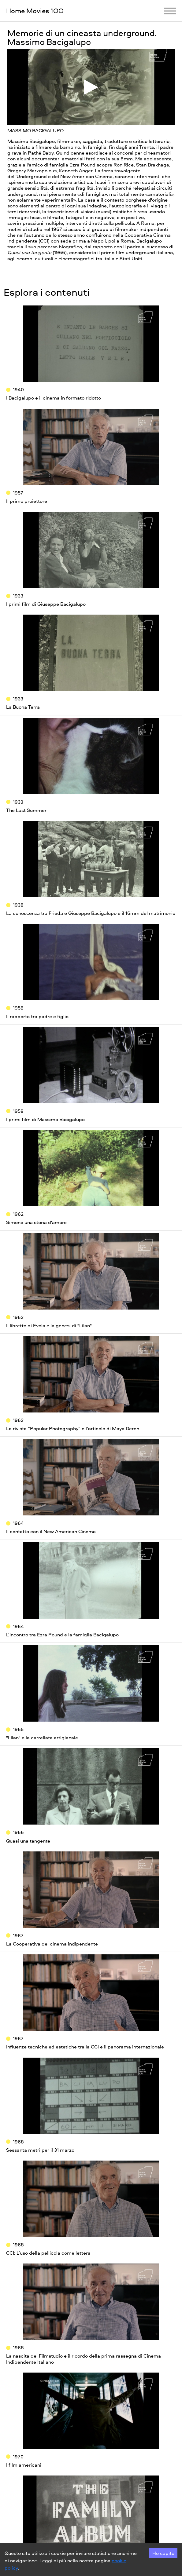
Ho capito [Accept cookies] (163, 2553)
